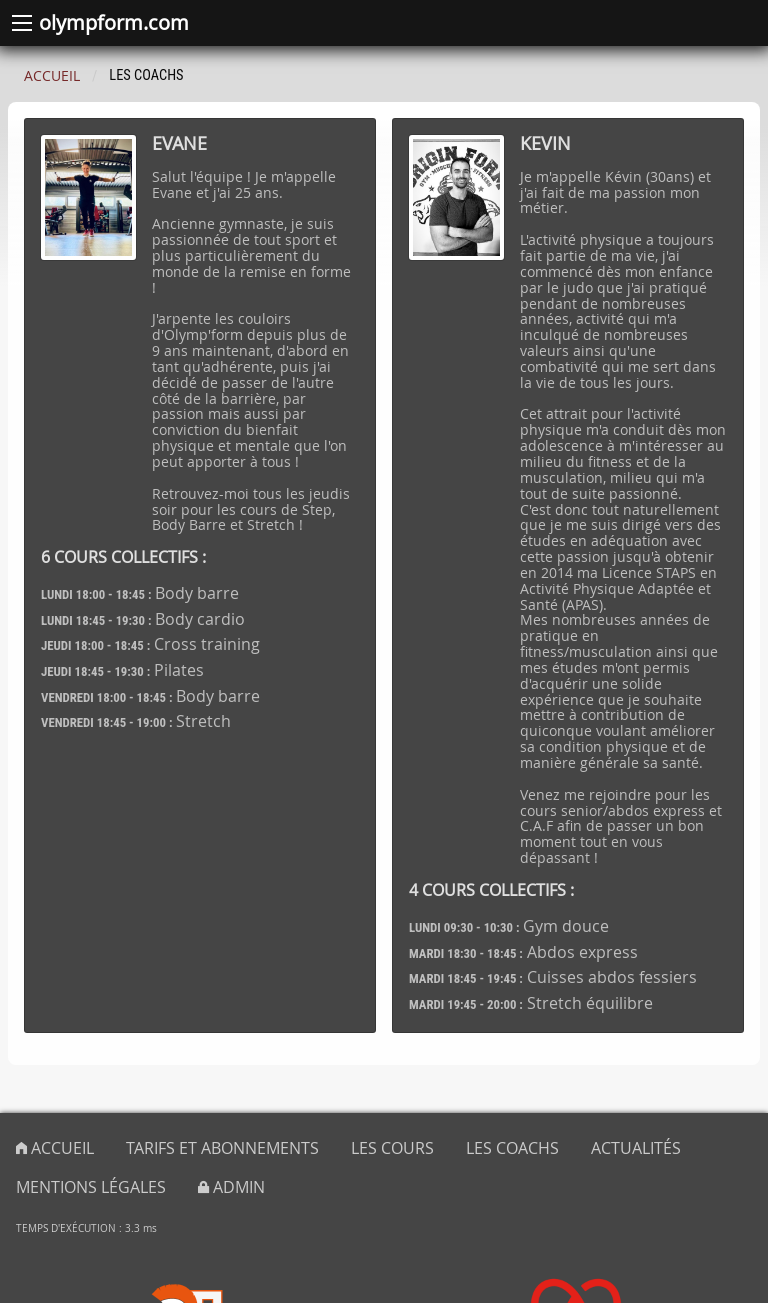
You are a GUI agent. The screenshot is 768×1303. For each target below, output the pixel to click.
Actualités (636, 1148)
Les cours (392, 1148)
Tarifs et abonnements (222, 1148)
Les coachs (512, 1148)
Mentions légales (91, 1187)
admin (231, 1187)
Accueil (52, 75)
